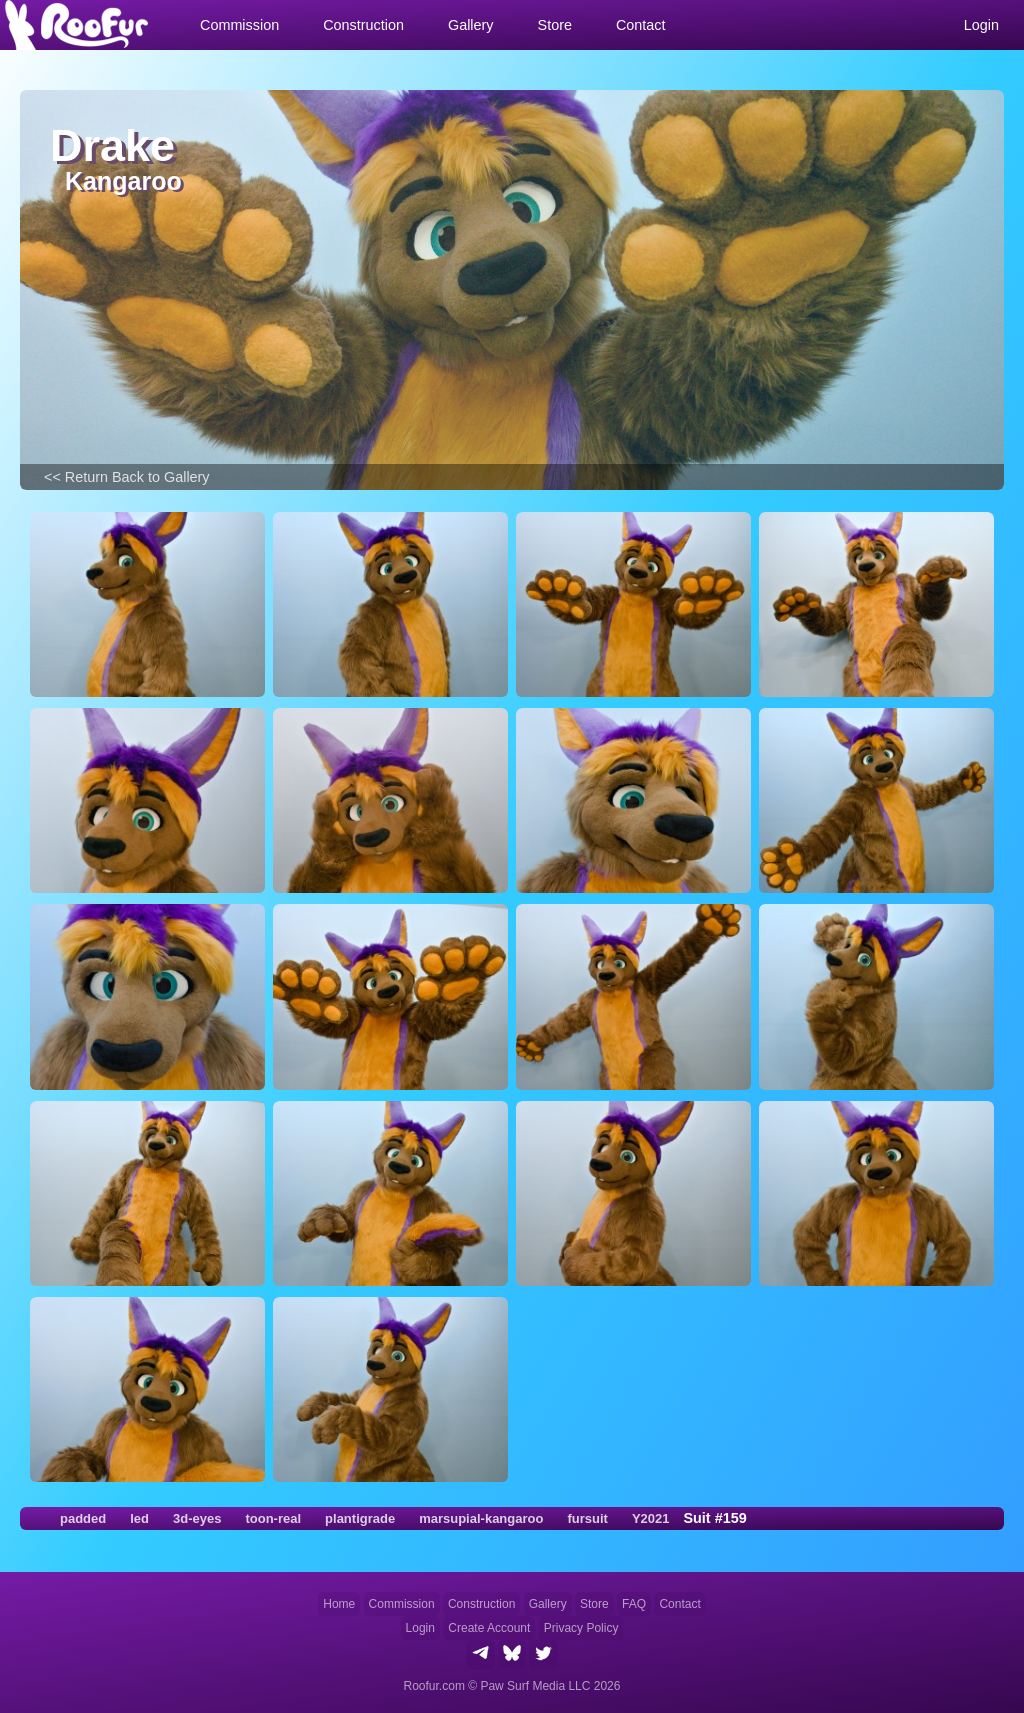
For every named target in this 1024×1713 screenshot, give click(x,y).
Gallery (548, 1604)
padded (83, 1518)
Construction (481, 1604)
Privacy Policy (581, 1628)
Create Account (489, 1628)
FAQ (634, 1604)
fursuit (587, 1518)
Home (339, 1604)
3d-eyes (197, 1518)
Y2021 (651, 1518)
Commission (402, 1604)
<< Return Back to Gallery (127, 477)
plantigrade (360, 1518)
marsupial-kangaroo (481, 1518)
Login (420, 1628)
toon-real (273, 1518)
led (139, 1518)
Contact (641, 25)
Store (594, 1604)
